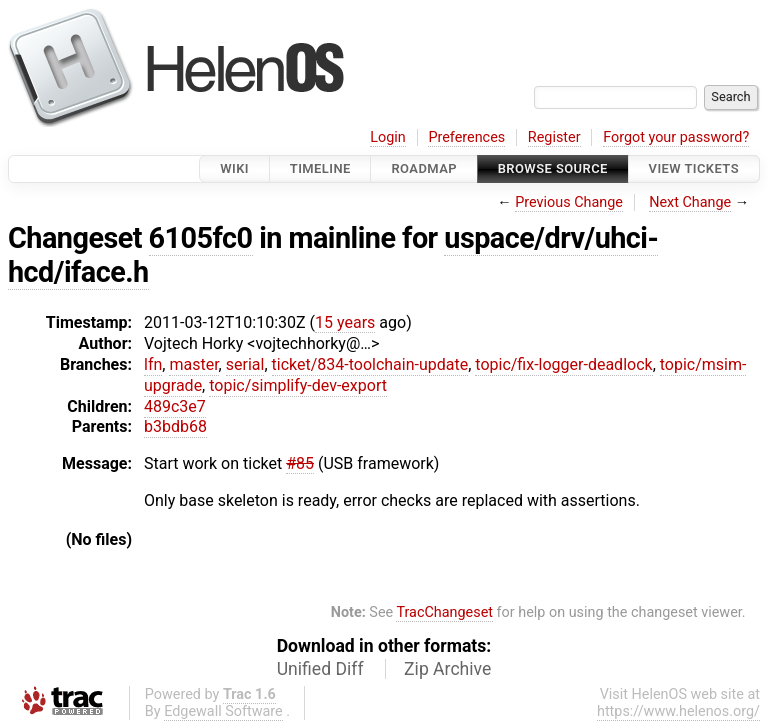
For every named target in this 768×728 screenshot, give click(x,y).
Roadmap (424, 168)
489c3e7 (175, 406)
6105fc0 (201, 238)
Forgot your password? (676, 137)
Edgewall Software (223, 711)
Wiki (234, 168)
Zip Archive (447, 669)
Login (388, 137)
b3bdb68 (175, 426)
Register (554, 137)
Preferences (466, 137)
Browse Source (553, 168)
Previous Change (569, 202)
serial (245, 364)
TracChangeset (444, 612)
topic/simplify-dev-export (298, 385)
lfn (153, 364)
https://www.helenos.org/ (678, 711)
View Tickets (694, 168)
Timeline (320, 168)
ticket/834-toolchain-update (370, 364)
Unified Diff (320, 669)
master (193, 364)
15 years (345, 322)
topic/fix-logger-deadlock (563, 364)
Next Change (690, 202)
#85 (300, 463)
